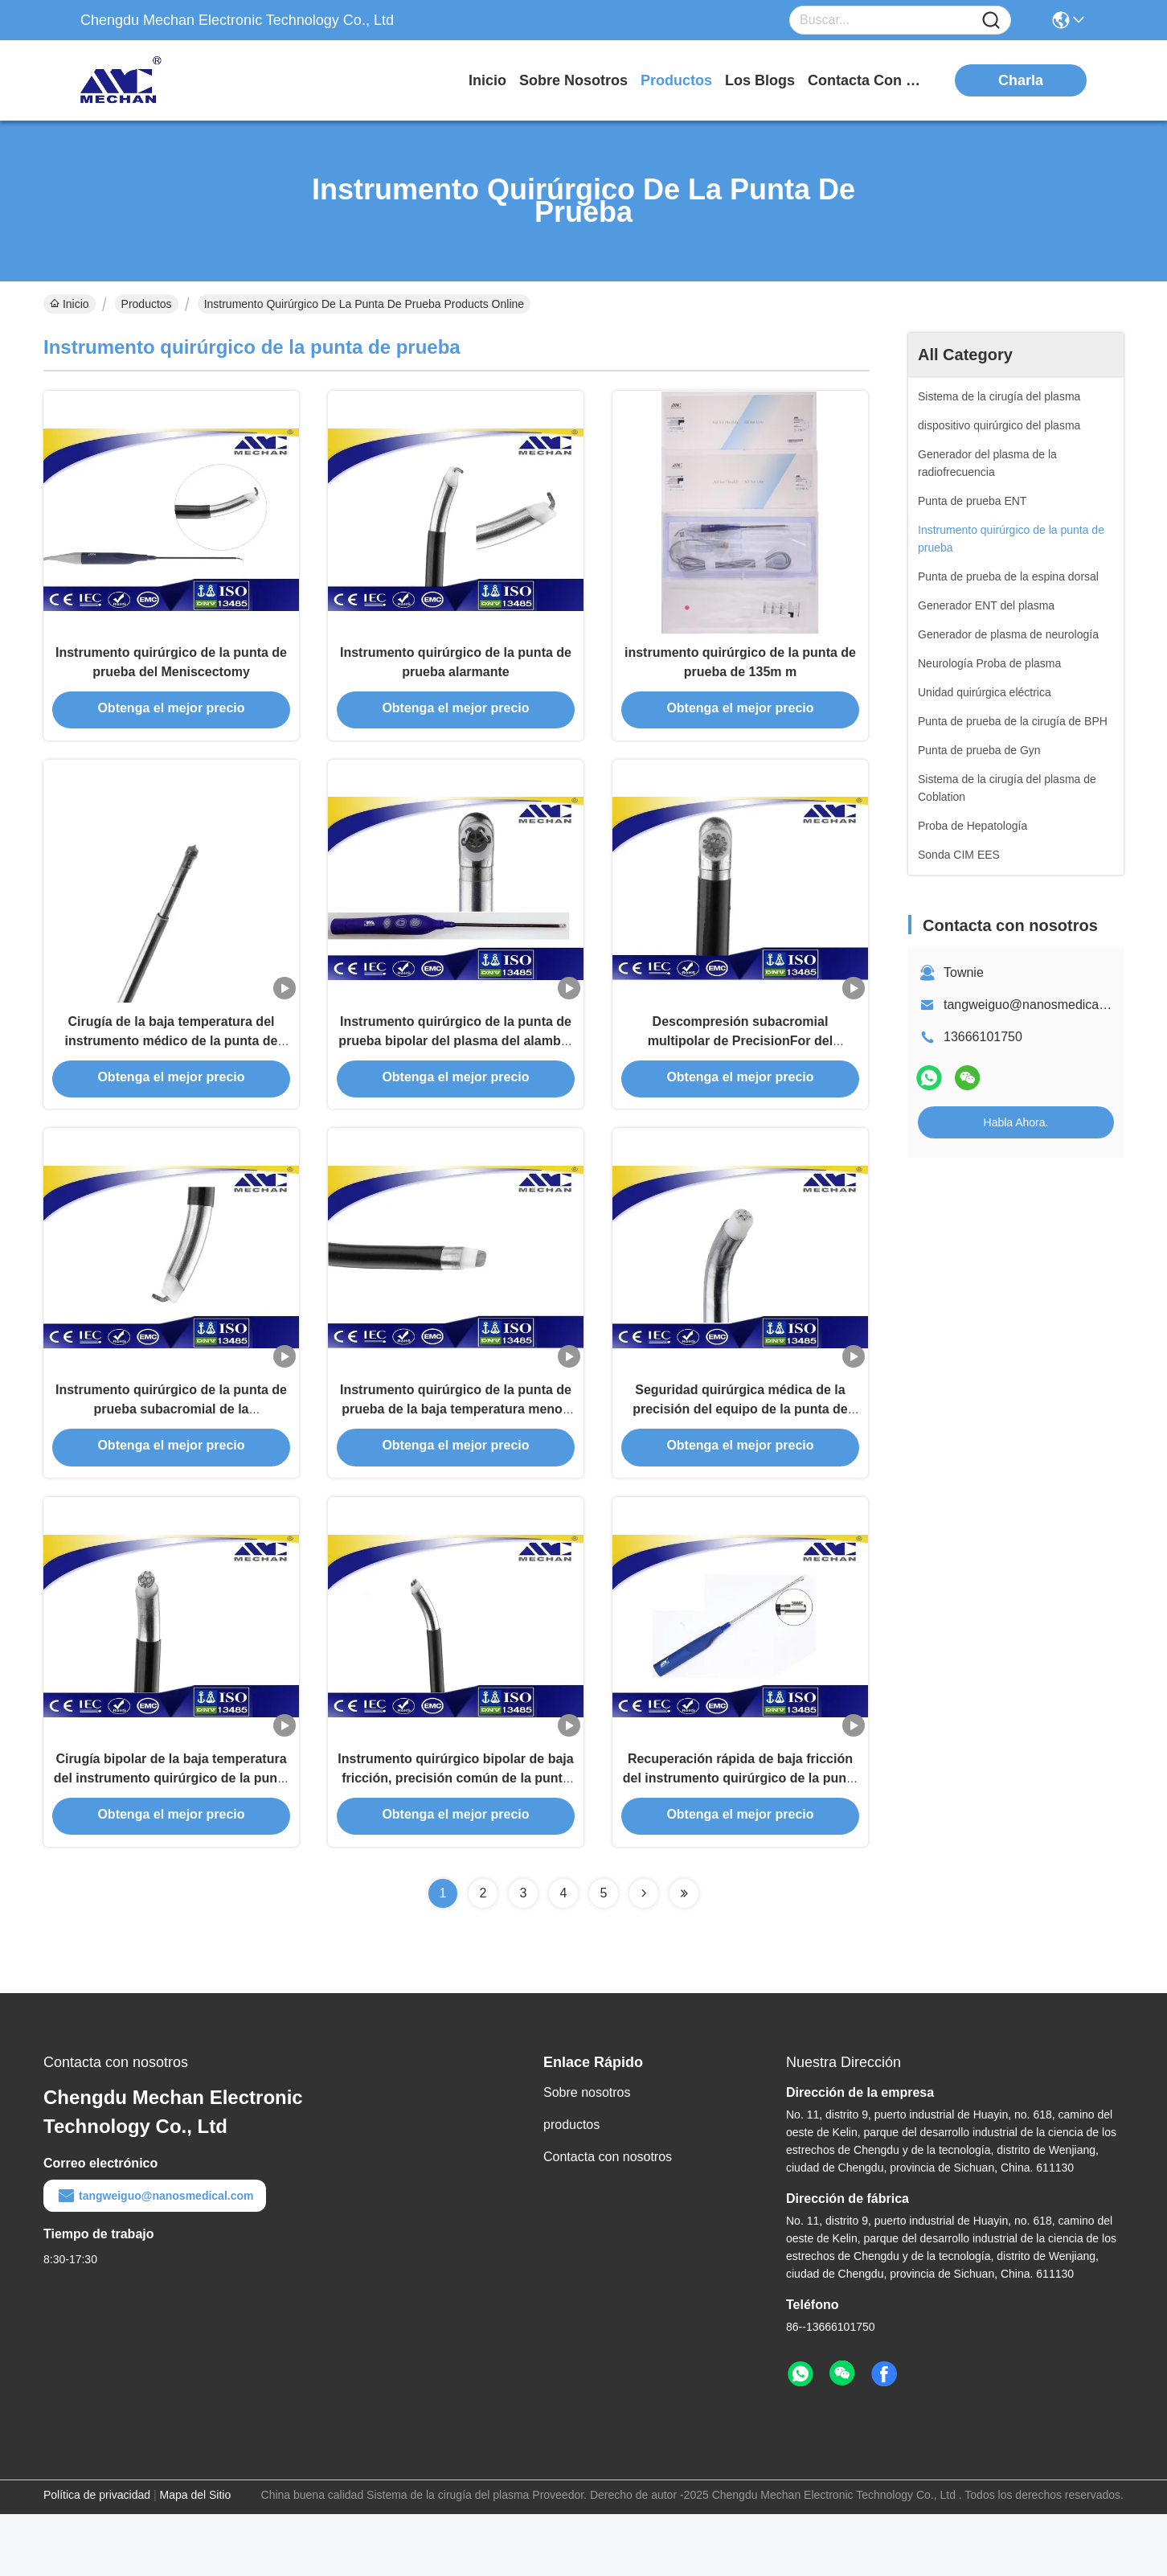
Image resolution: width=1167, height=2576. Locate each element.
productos (676, 80)
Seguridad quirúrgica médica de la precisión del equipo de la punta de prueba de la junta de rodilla (740, 1453)
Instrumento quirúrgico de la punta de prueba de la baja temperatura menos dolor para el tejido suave (455, 1453)
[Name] (991, 20)
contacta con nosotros (868, 80)
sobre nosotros (573, 80)
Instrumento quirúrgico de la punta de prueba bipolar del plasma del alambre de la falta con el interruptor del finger (455, 1069)
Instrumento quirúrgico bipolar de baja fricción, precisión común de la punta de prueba (455, 1837)
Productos (146, 303)
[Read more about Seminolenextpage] (643, 1955)
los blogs (760, 80)
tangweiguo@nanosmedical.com (1036, 1004)
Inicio (487, 80)
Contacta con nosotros (607, 2218)
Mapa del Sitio (195, 2556)
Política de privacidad (96, 2556)
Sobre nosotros (587, 2154)
